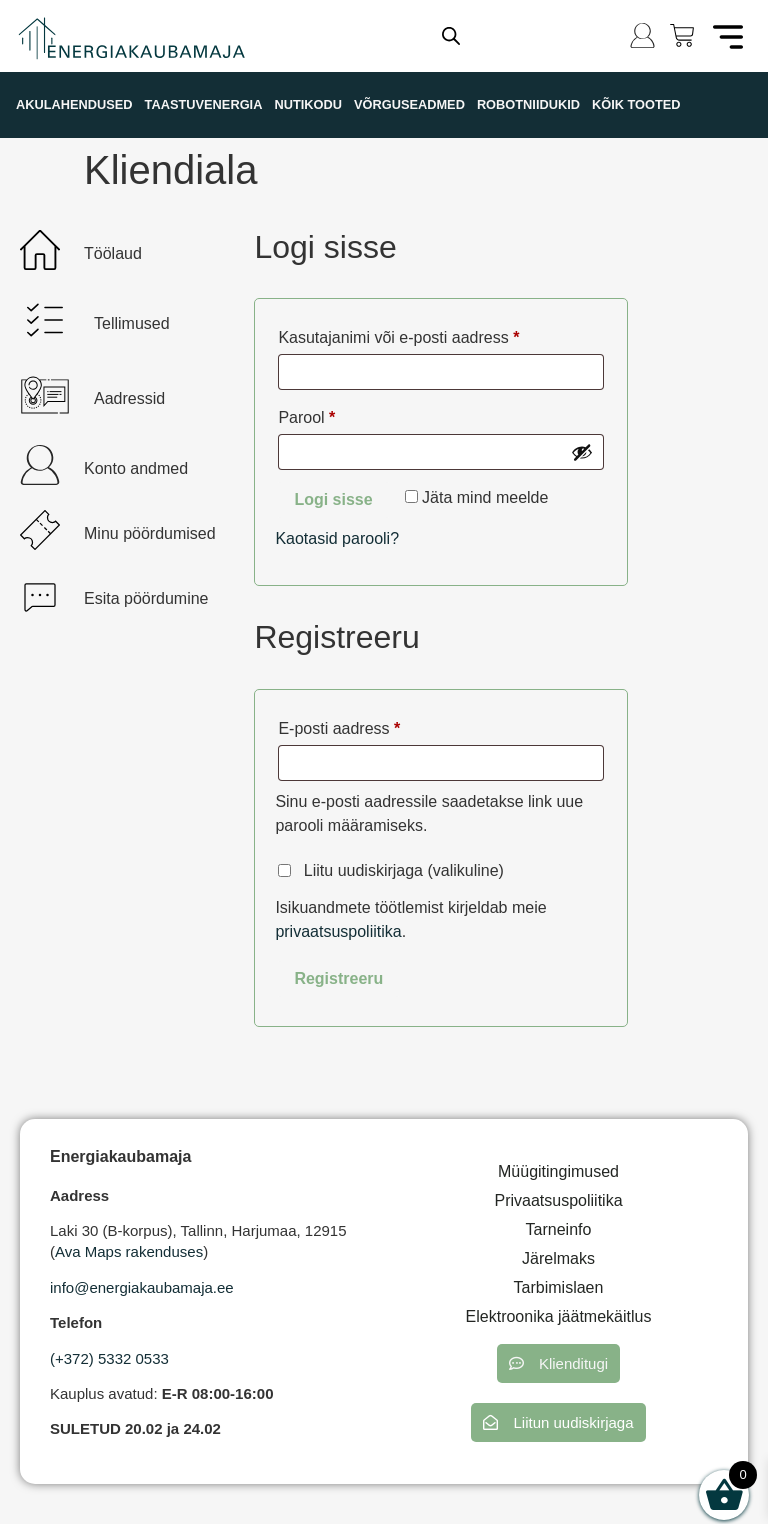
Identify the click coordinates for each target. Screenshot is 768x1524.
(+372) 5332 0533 (109, 1358)
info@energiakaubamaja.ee (142, 1287)
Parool (332, 414)
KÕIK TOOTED (636, 104)
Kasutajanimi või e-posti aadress (424, 334)
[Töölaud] (40, 250)
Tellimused (132, 323)
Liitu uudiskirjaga (391, 870)
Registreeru (338, 978)
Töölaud (113, 253)
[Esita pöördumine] (40, 595)
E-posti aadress (364, 725)
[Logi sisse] (642, 35)
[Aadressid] (45, 395)
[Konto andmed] (40, 465)
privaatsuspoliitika (338, 931)
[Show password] (582, 452)
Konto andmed (136, 468)
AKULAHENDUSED (74, 104)
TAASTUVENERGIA (204, 104)
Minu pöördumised (150, 533)
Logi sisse (333, 499)
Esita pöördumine (146, 598)
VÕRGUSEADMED (409, 104)
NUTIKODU (308, 104)
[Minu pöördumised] (40, 530)
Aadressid (129, 398)
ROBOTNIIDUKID (528, 104)
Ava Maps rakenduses (129, 1251)
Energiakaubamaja (120, 1156)
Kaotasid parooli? (337, 538)
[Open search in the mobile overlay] (451, 36)
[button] (558, 1363)
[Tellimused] (45, 320)
